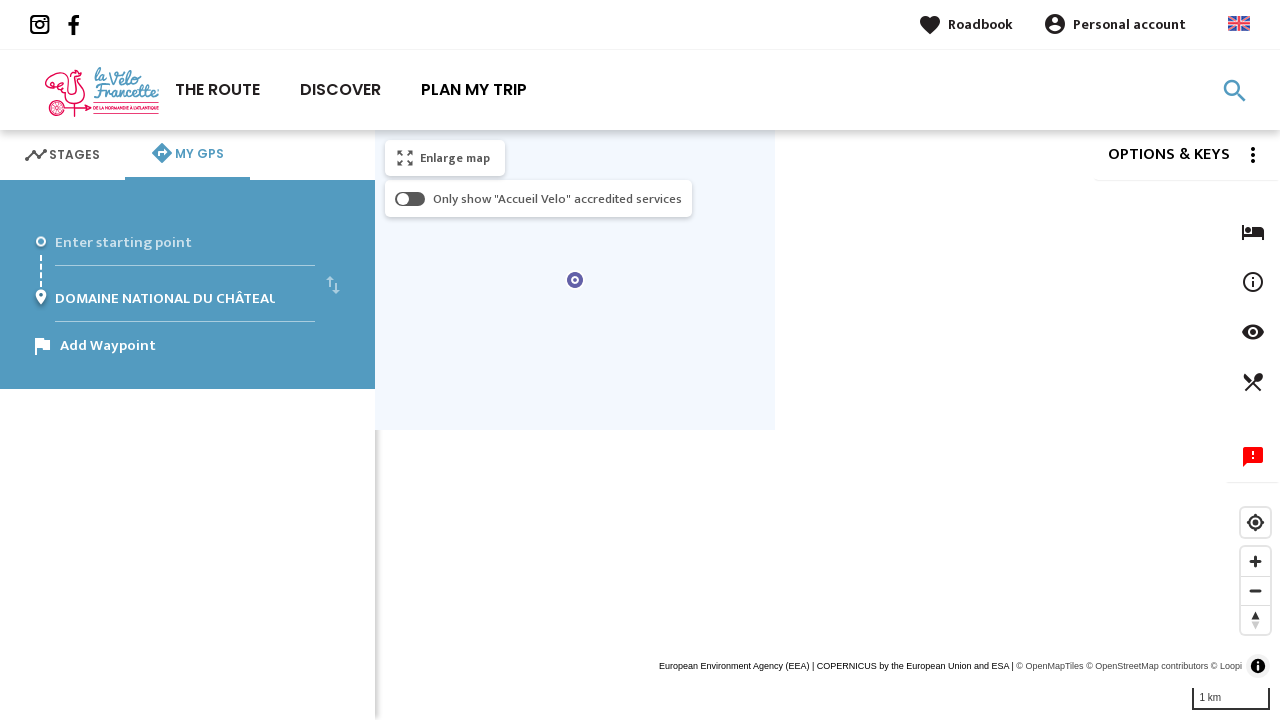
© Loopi (1226, 666)
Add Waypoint (108, 345)
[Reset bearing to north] (1255, 619)
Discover (340, 89)
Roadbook (980, 24)
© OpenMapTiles (1049, 666)
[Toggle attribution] (1258, 666)
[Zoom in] (1255, 561)
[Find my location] (1255, 522)
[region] (827, 425)
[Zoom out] (1255, 590)
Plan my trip (474, 89)
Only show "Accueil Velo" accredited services (557, 199)
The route (217, 89)
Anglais (1239, 23)
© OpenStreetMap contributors (1147, 666)
